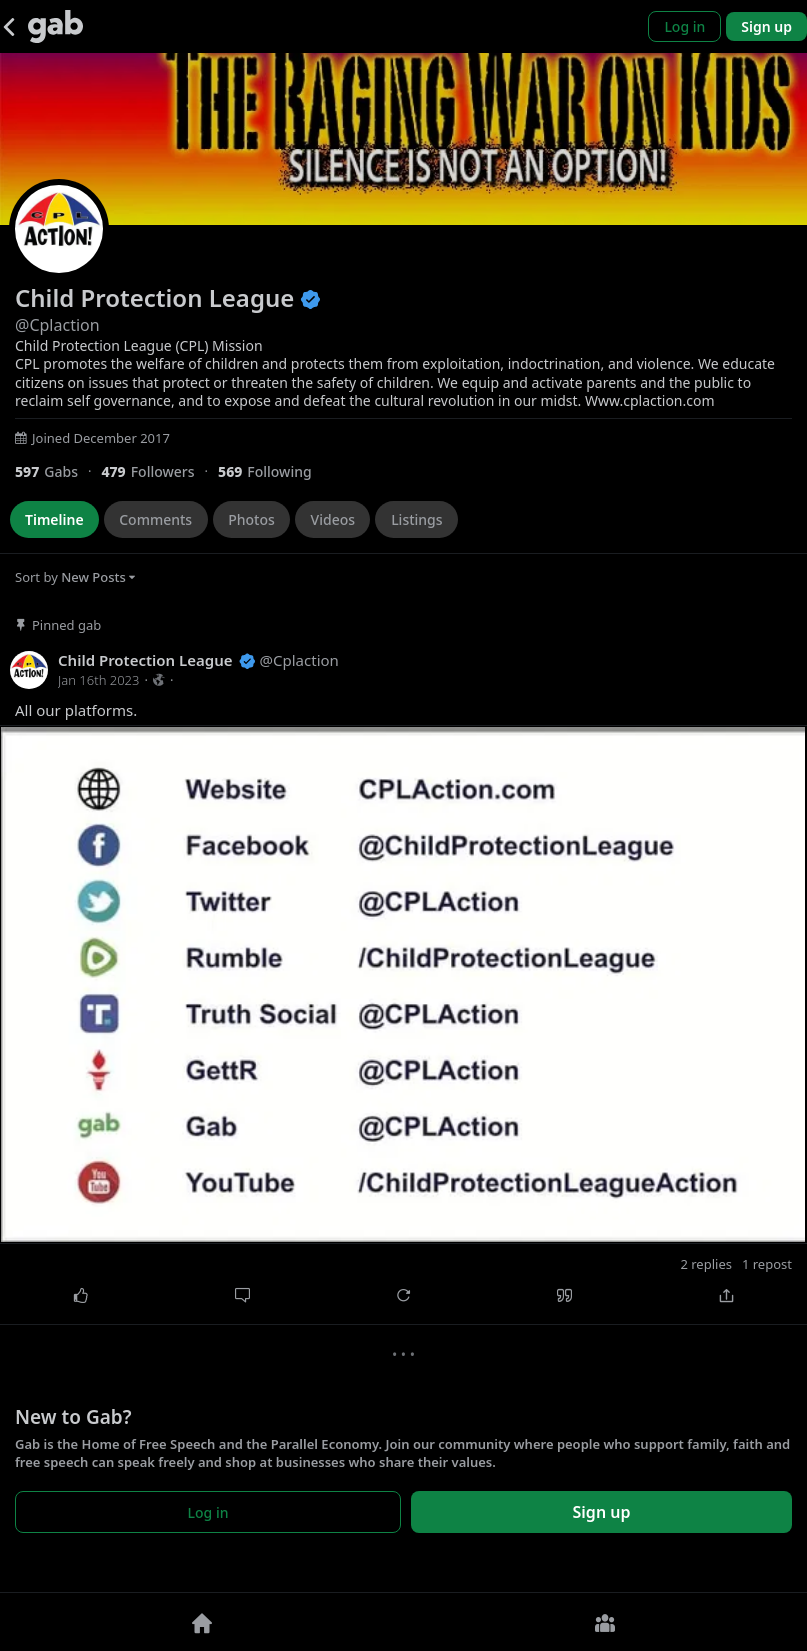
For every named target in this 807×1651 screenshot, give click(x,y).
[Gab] (55, 26)
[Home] (202, 1622)
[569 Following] (272, 471)
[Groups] (606, 1622)
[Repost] (403, 1295)
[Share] (726, 1295)
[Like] (80, 1295)
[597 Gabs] (58, 471)
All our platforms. (76, 710)
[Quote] (564, 1295)
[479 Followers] (159, 471)
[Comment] (241, 1295)
